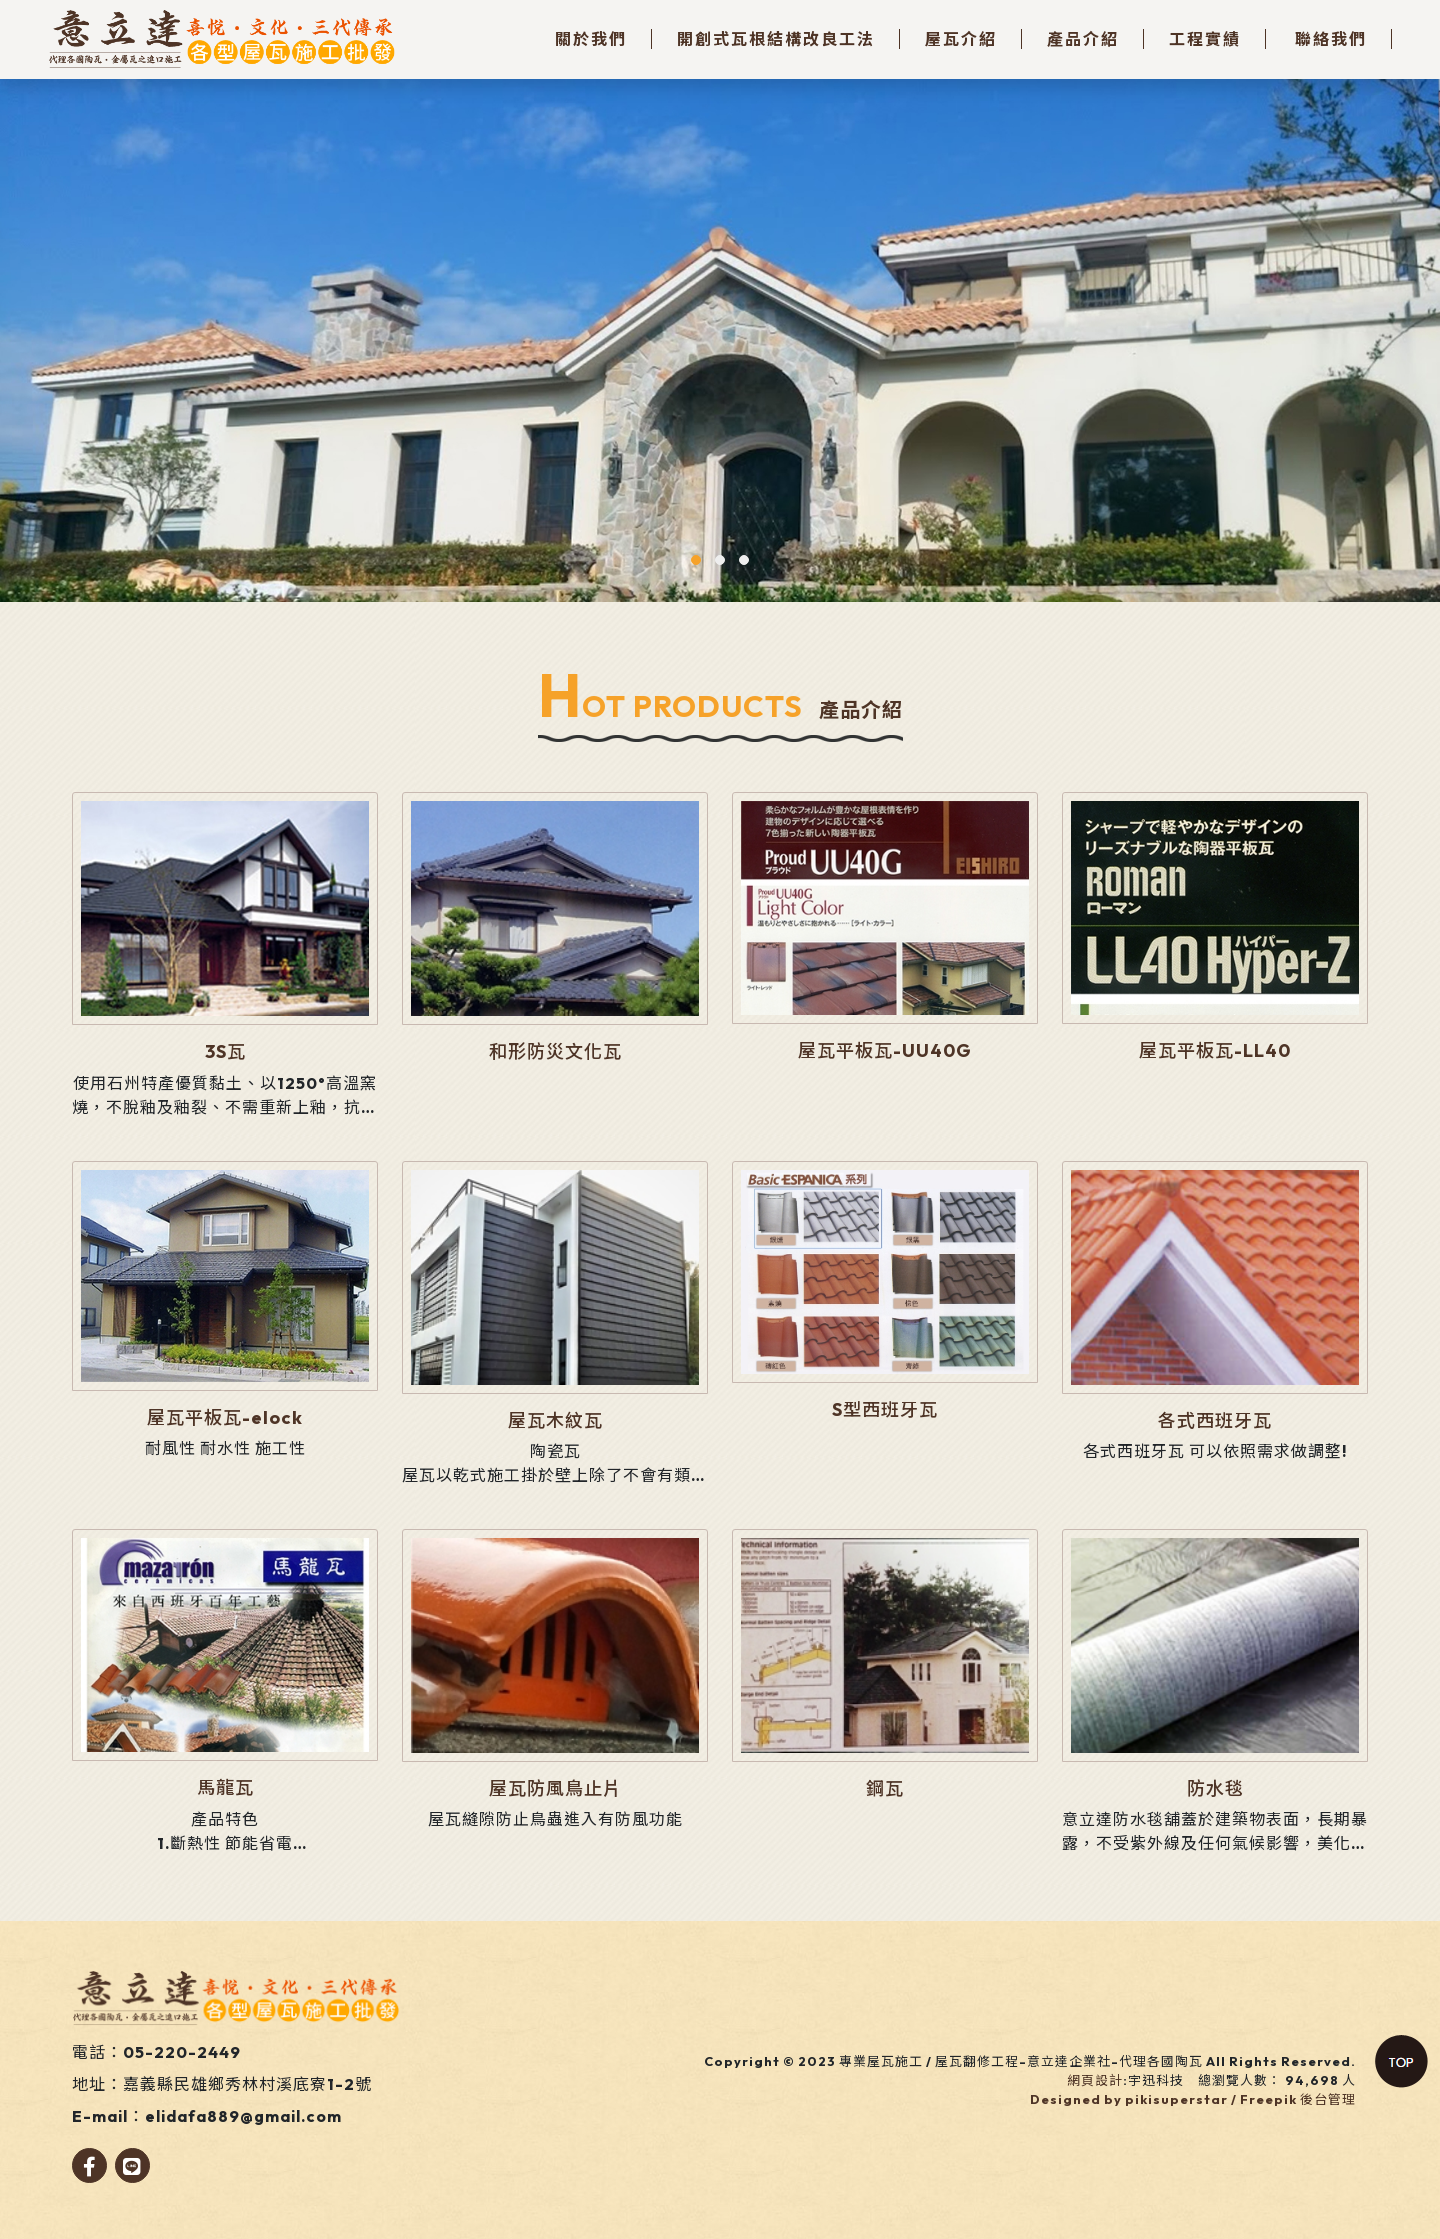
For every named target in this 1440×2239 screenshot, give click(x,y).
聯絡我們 (1331, 39)
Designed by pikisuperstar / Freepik (1163, 2099)
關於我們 (591, 39)
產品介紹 (1083, 39)
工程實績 (1205, 39)
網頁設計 (1095, 2080)
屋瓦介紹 (961, 39)
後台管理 (1328, 2099)
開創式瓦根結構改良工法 (776, 39)
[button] (696, 560)
